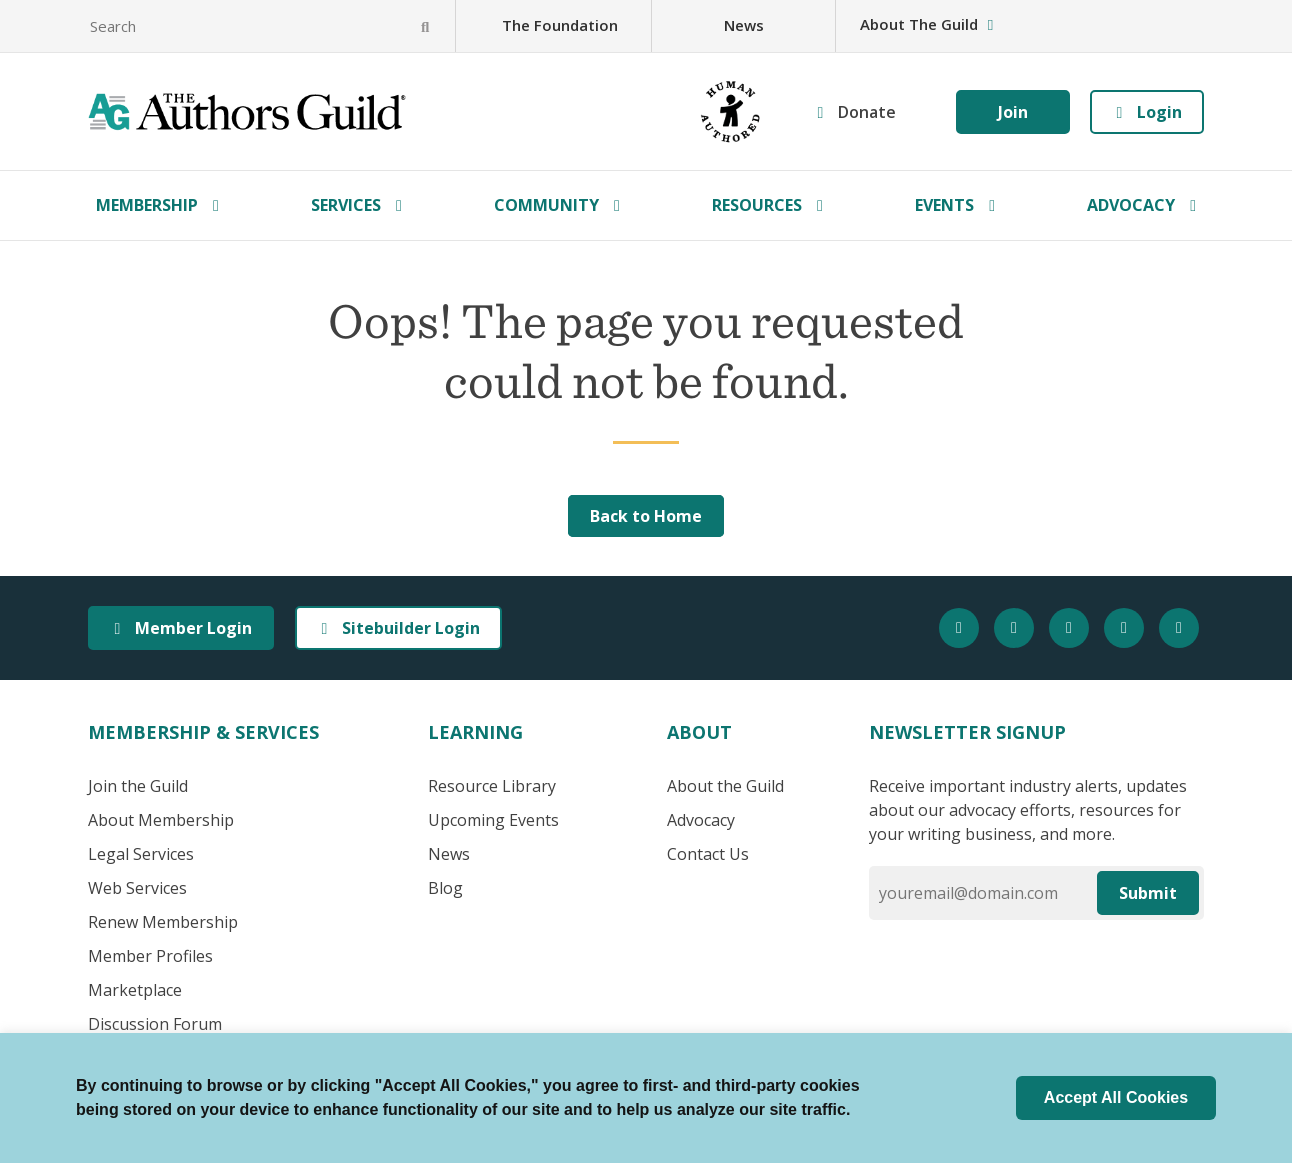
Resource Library (492, 786)
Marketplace (135, 990)
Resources (757, 205)
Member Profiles (150, 956)
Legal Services (141, 854)
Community (546, 205)
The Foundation (560, 25)
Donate (867, 112)
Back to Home (646, 516)
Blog (445, 888)
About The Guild (928, 24)
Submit (1148, 893)
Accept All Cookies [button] (1116, 1097)
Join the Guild (138, 786)
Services (346, 205)
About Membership (161, 820)
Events (944, 205)
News (744, 25)
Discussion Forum (155, 1024)
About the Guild (725, 786)
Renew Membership (163, 922)
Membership (147, 205)
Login (1147, 112)
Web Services (137, 888)
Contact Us (708, 854)
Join (1013, 112)
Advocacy (1131, 205)
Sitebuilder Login (398, 628)
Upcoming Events (493, 820)
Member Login (181, 628)
